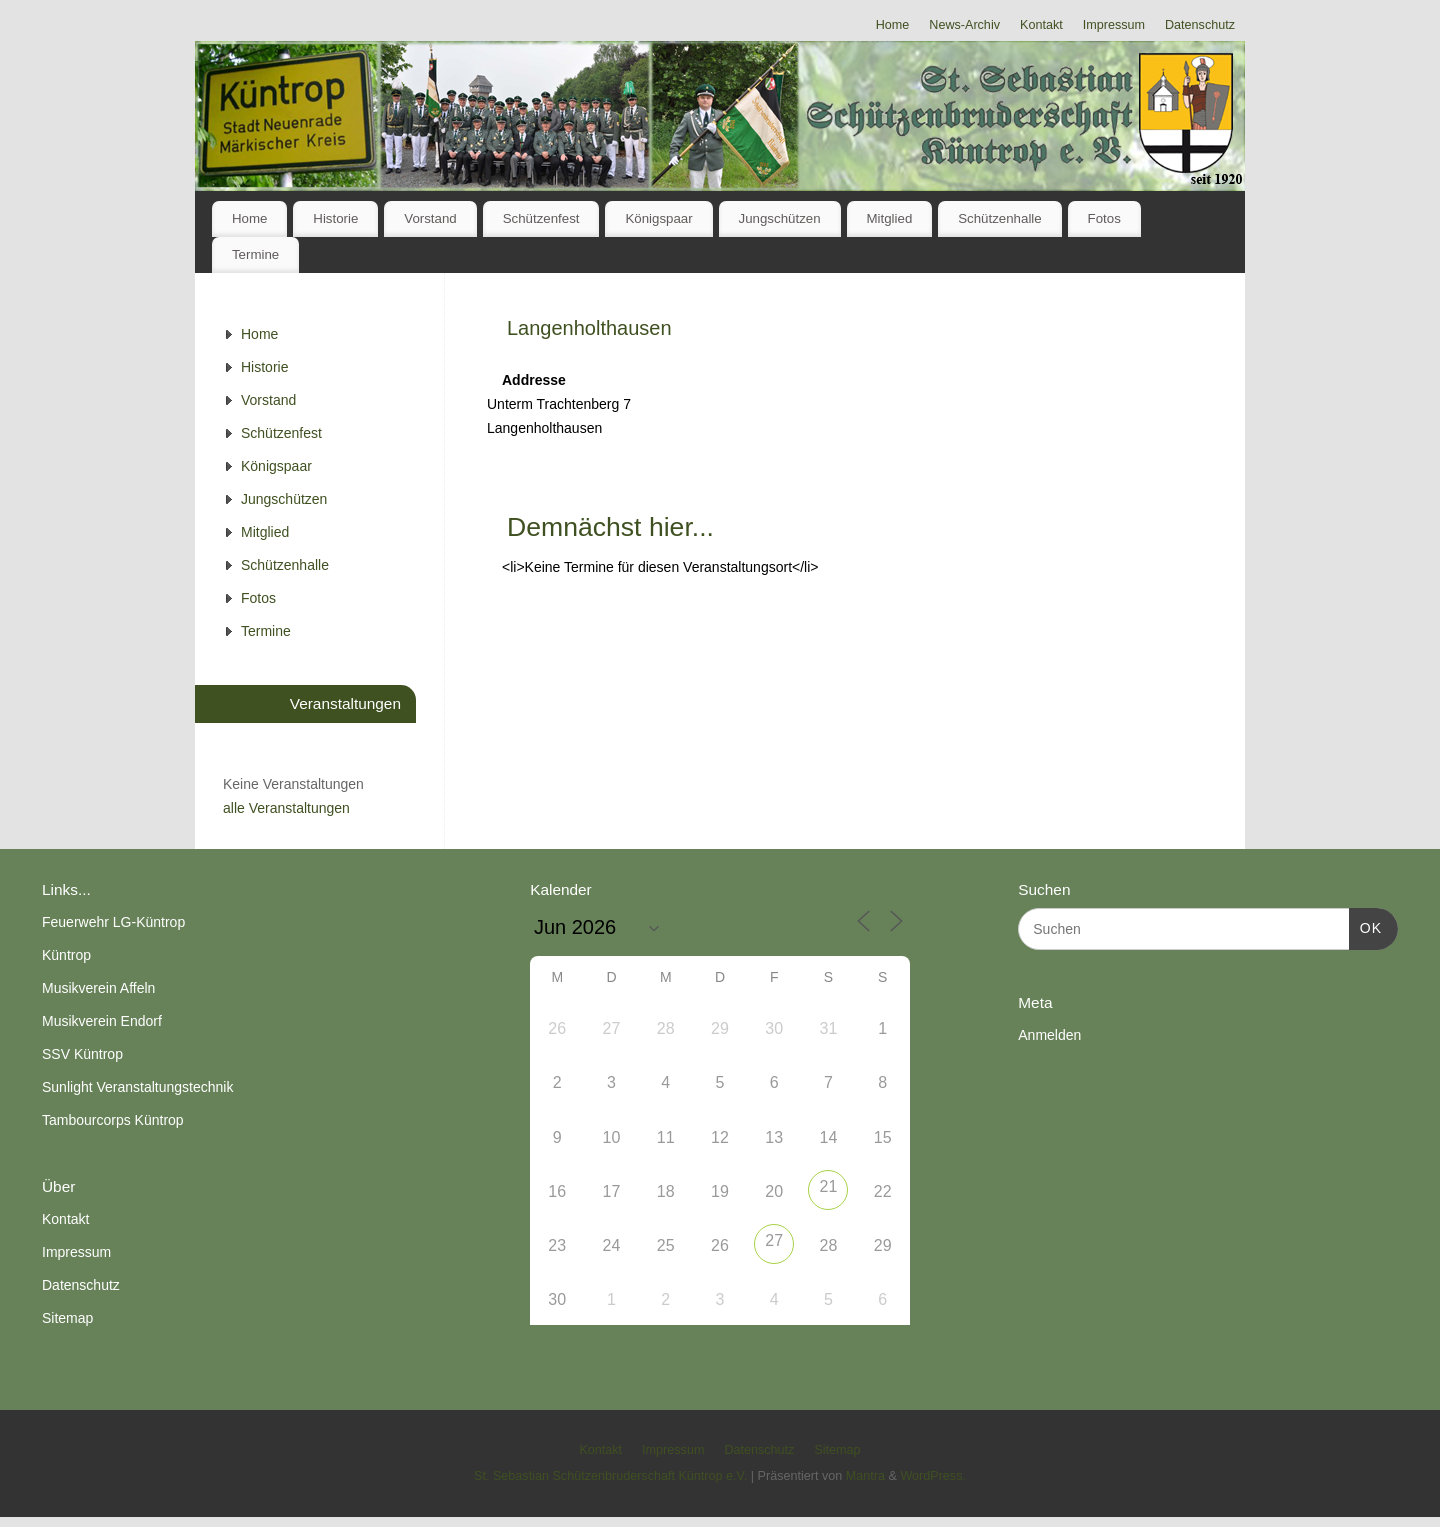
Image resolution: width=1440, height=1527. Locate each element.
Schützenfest (541, 218)
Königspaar (658, 218)
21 (829, 1186)
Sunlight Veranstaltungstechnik (137, 1087)
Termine (255, 254)
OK (1365, 926)
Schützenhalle (1000, 218)
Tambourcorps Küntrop (113, 1120)
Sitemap (67, 1318)
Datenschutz (1200, 25)
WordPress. (933, 1476)
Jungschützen (780, 218)
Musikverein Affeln (98, 988)
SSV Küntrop (82, 1054)
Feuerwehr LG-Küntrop (113, 922)
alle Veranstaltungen (286, 808)
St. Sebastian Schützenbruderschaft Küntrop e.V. (610, 1476)
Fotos (1104, 218)
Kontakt (1041, 25)
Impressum (1114, 25)
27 (774, 1240)
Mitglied (889, 218)
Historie (335, 218)
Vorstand (430, 218)
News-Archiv (964, 25)
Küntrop (66, 955)
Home (893, 25)
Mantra (865, 1476)
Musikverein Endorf (102, 1021)
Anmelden (1049, 1035)
